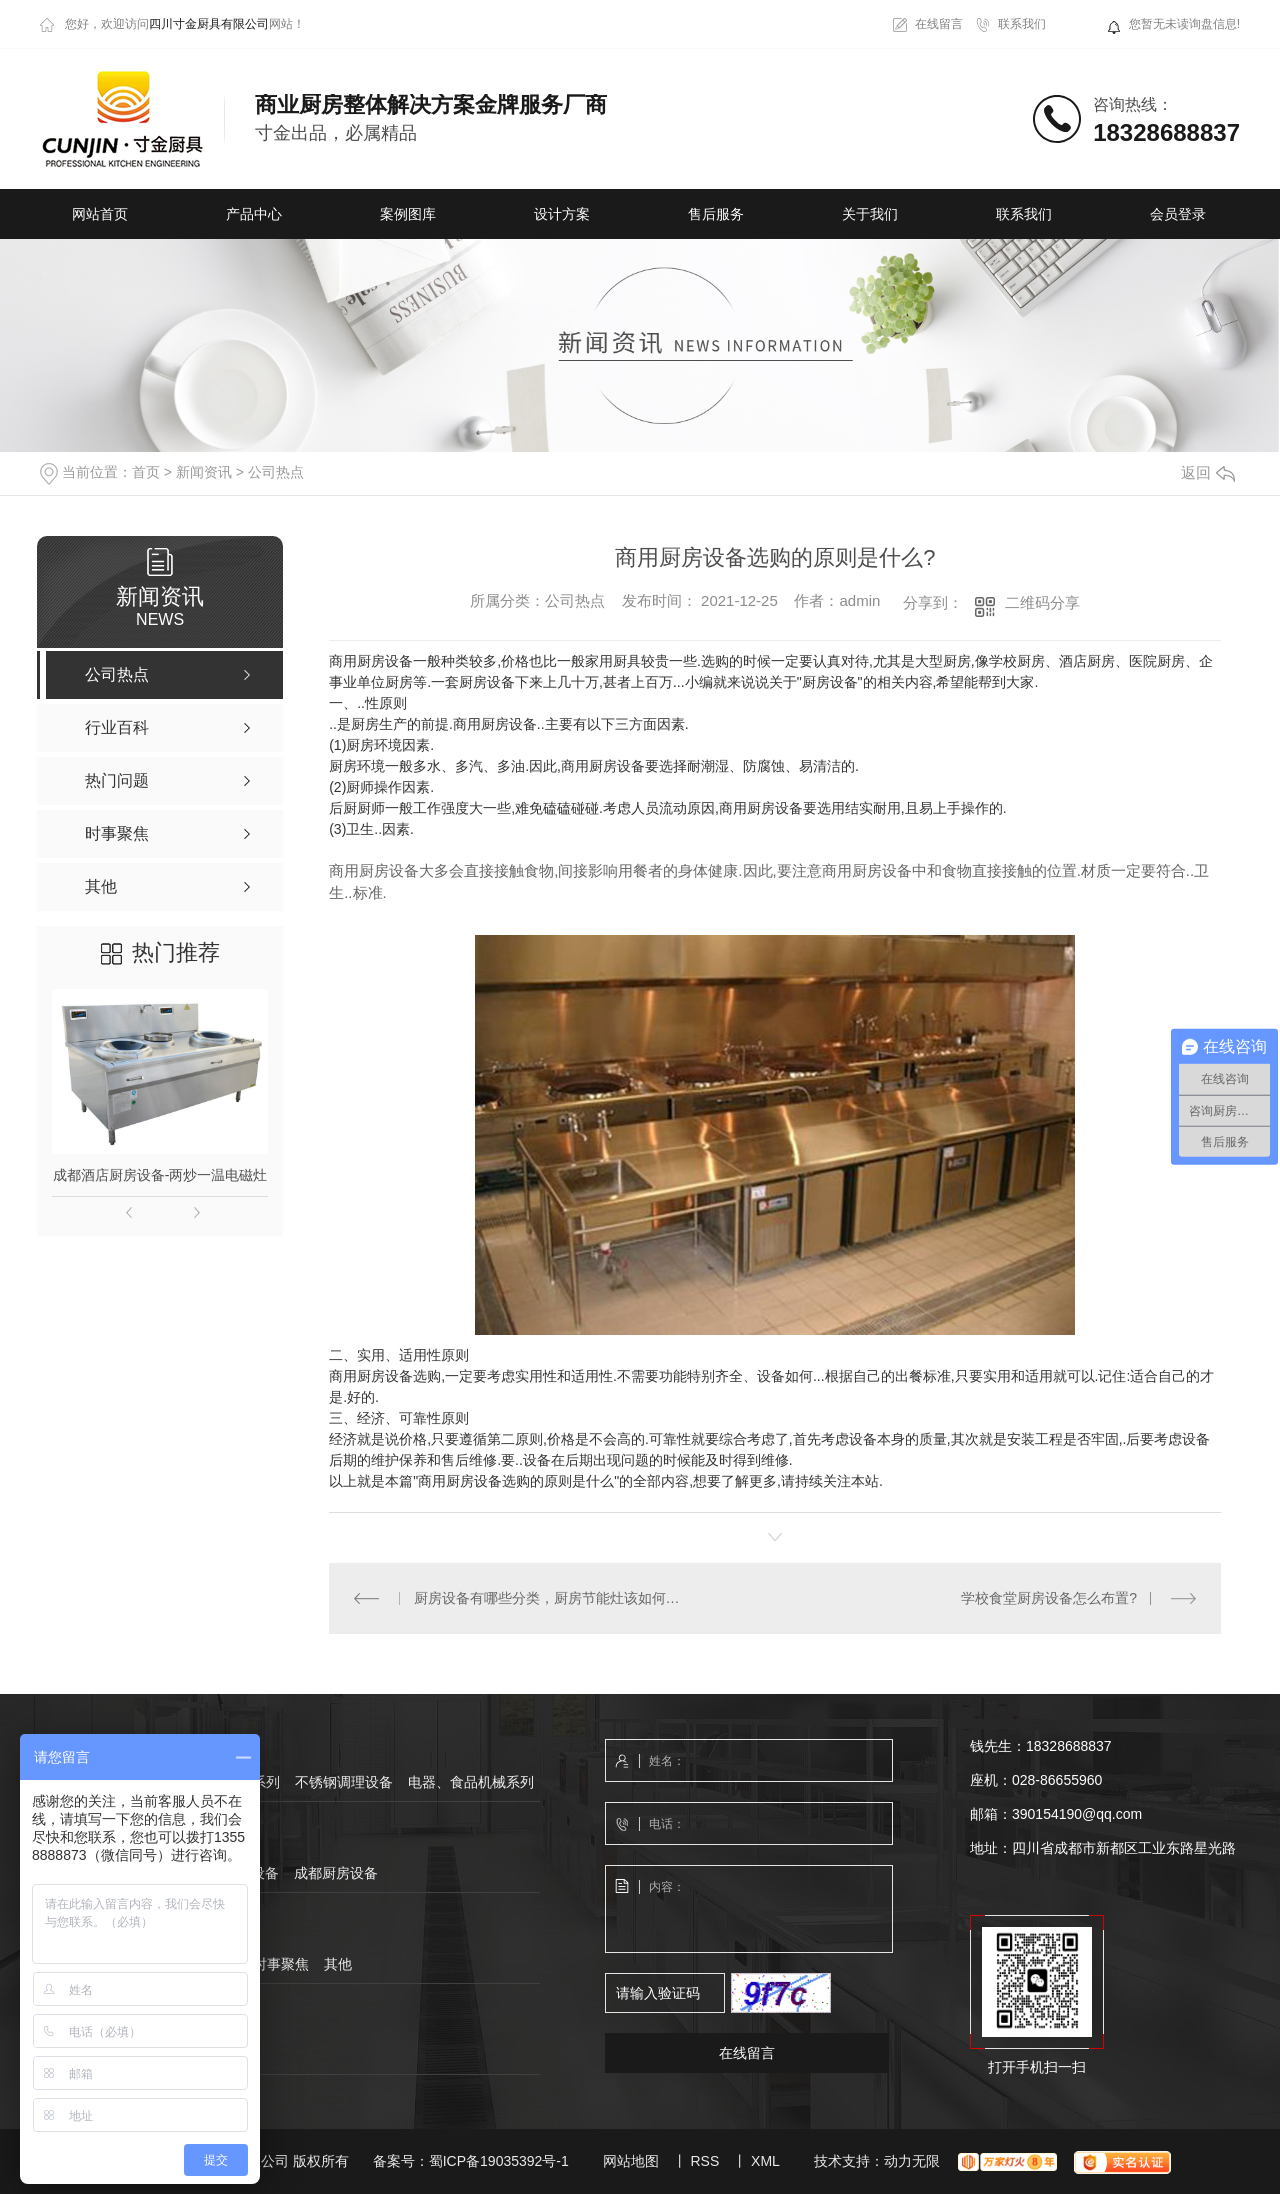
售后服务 (716, 214)
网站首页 (100, 214)
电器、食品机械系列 (471, 1782)
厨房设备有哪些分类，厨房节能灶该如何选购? (552, 1598)
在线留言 (939, 24)
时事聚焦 (281, 1964)
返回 (1208, 472)
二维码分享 (1042, 602)
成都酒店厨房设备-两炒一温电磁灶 (160, 1175)
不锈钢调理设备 (344, 1782)
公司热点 (276, 472)
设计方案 (562, 214)
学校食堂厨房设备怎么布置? (1049, 1598)
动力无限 (912, 2161)
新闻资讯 (204, 472)
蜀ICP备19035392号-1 (499, 2161)
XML (765, 2161)
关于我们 (870, 214)
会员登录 (1178, 214)
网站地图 (631, 2161)
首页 (146, 472)
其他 (338, 1964)
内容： (750, 1910)
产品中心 (254, 214)
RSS (704, 2161)
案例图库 (408, 214)
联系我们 (1022, 24)
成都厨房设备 (336, 1873)
